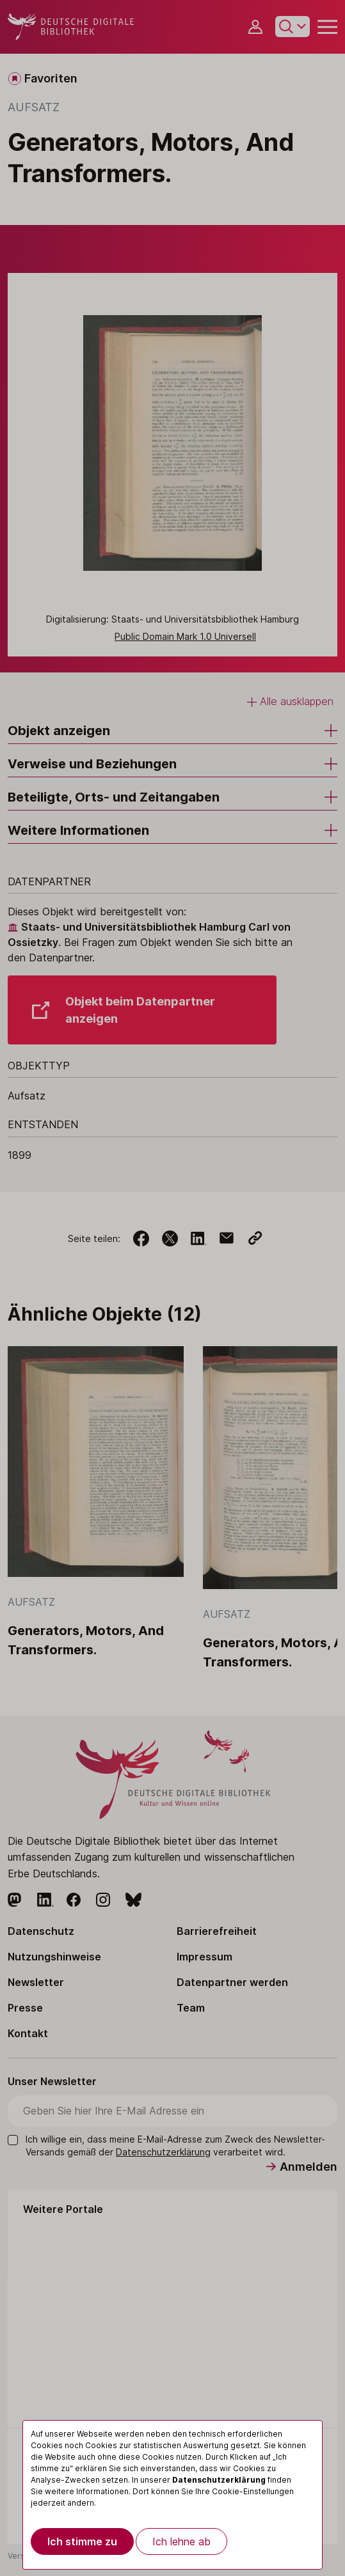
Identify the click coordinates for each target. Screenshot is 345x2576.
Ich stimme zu (82, 2541)
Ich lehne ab (181, 2541)
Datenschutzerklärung (219, 2480)
